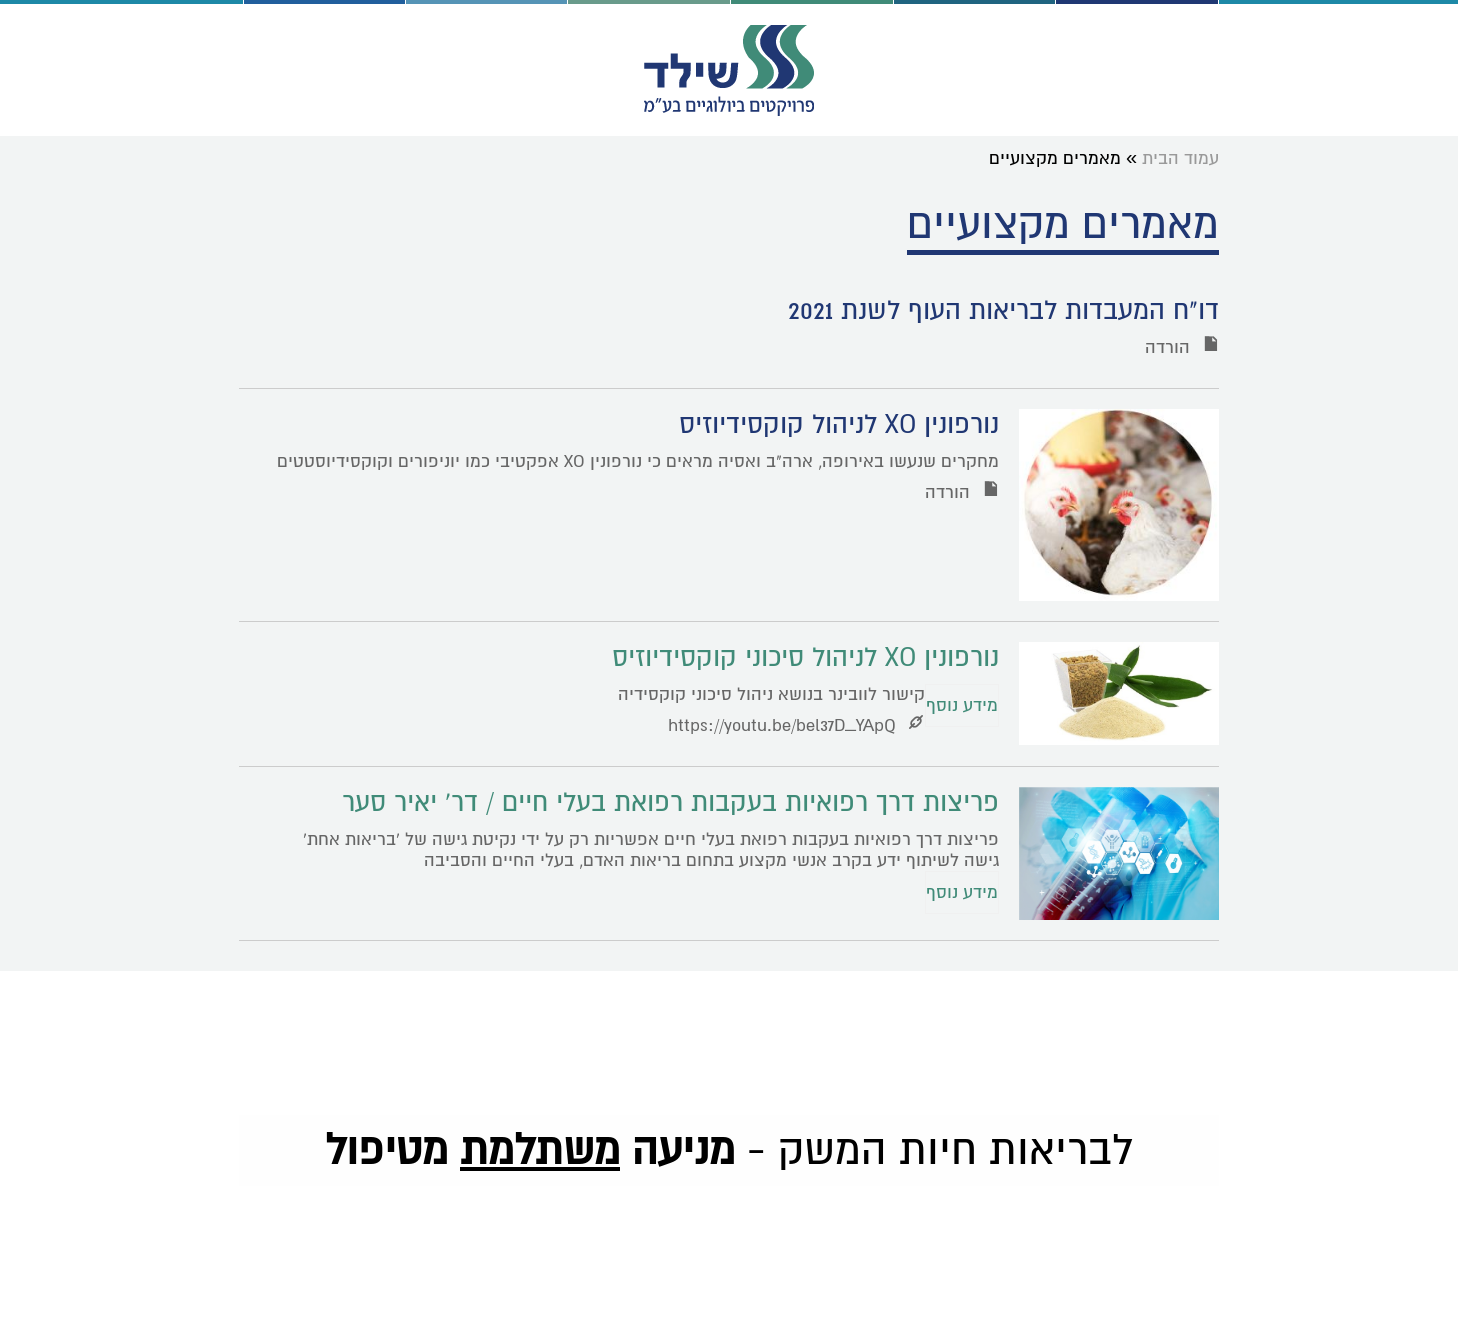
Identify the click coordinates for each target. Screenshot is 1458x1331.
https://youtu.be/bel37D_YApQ (796, 725)
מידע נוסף (962, 705)
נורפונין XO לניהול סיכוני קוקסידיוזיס (805, 658)
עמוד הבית (1180, 158)
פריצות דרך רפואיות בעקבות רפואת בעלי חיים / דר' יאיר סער (670, 803)
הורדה (1182, 347)
